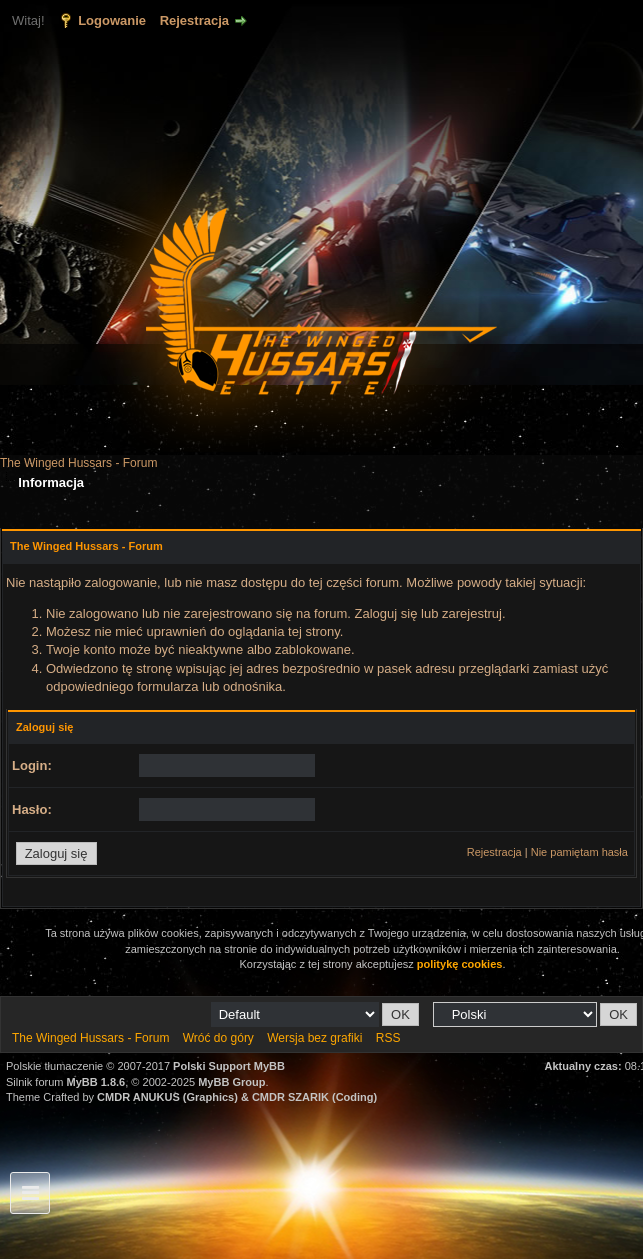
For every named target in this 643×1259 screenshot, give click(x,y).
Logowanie (112, 20)
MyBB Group (231, 1082)
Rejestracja (194, 20)
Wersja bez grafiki (314, 1038)
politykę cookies (460, 964)
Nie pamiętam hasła (579, 852)
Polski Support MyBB (229, 1066)
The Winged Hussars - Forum (78, 463)
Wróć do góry (218, 1038)
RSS (388, 1038)
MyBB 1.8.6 (96, 1082)
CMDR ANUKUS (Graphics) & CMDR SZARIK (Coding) (237, 1097)
